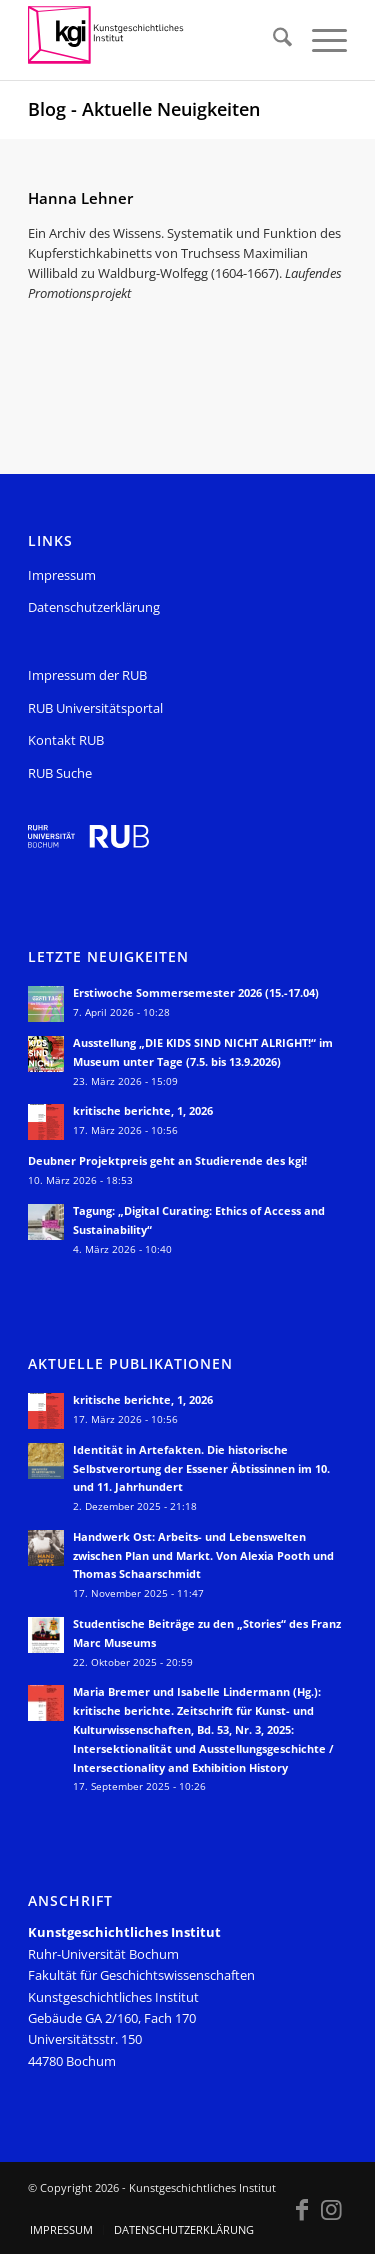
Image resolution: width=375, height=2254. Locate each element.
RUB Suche (60, 773)
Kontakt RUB (66, 740)
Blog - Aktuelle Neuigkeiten (144, 109)
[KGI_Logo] (155, 40)
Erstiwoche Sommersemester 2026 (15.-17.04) (196, 992)
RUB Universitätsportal (95, 708)
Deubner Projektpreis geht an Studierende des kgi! (167, 1160)
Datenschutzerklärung (94, 607)
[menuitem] (272, 40)
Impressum (62, 575)
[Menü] (319, 40)
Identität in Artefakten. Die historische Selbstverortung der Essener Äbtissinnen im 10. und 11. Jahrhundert (201, 1468)
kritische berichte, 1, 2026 (143, 1110)
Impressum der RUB (87, 675)
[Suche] (272, 40)
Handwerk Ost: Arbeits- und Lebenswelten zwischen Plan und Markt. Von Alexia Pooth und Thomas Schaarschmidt (203, 1555)
